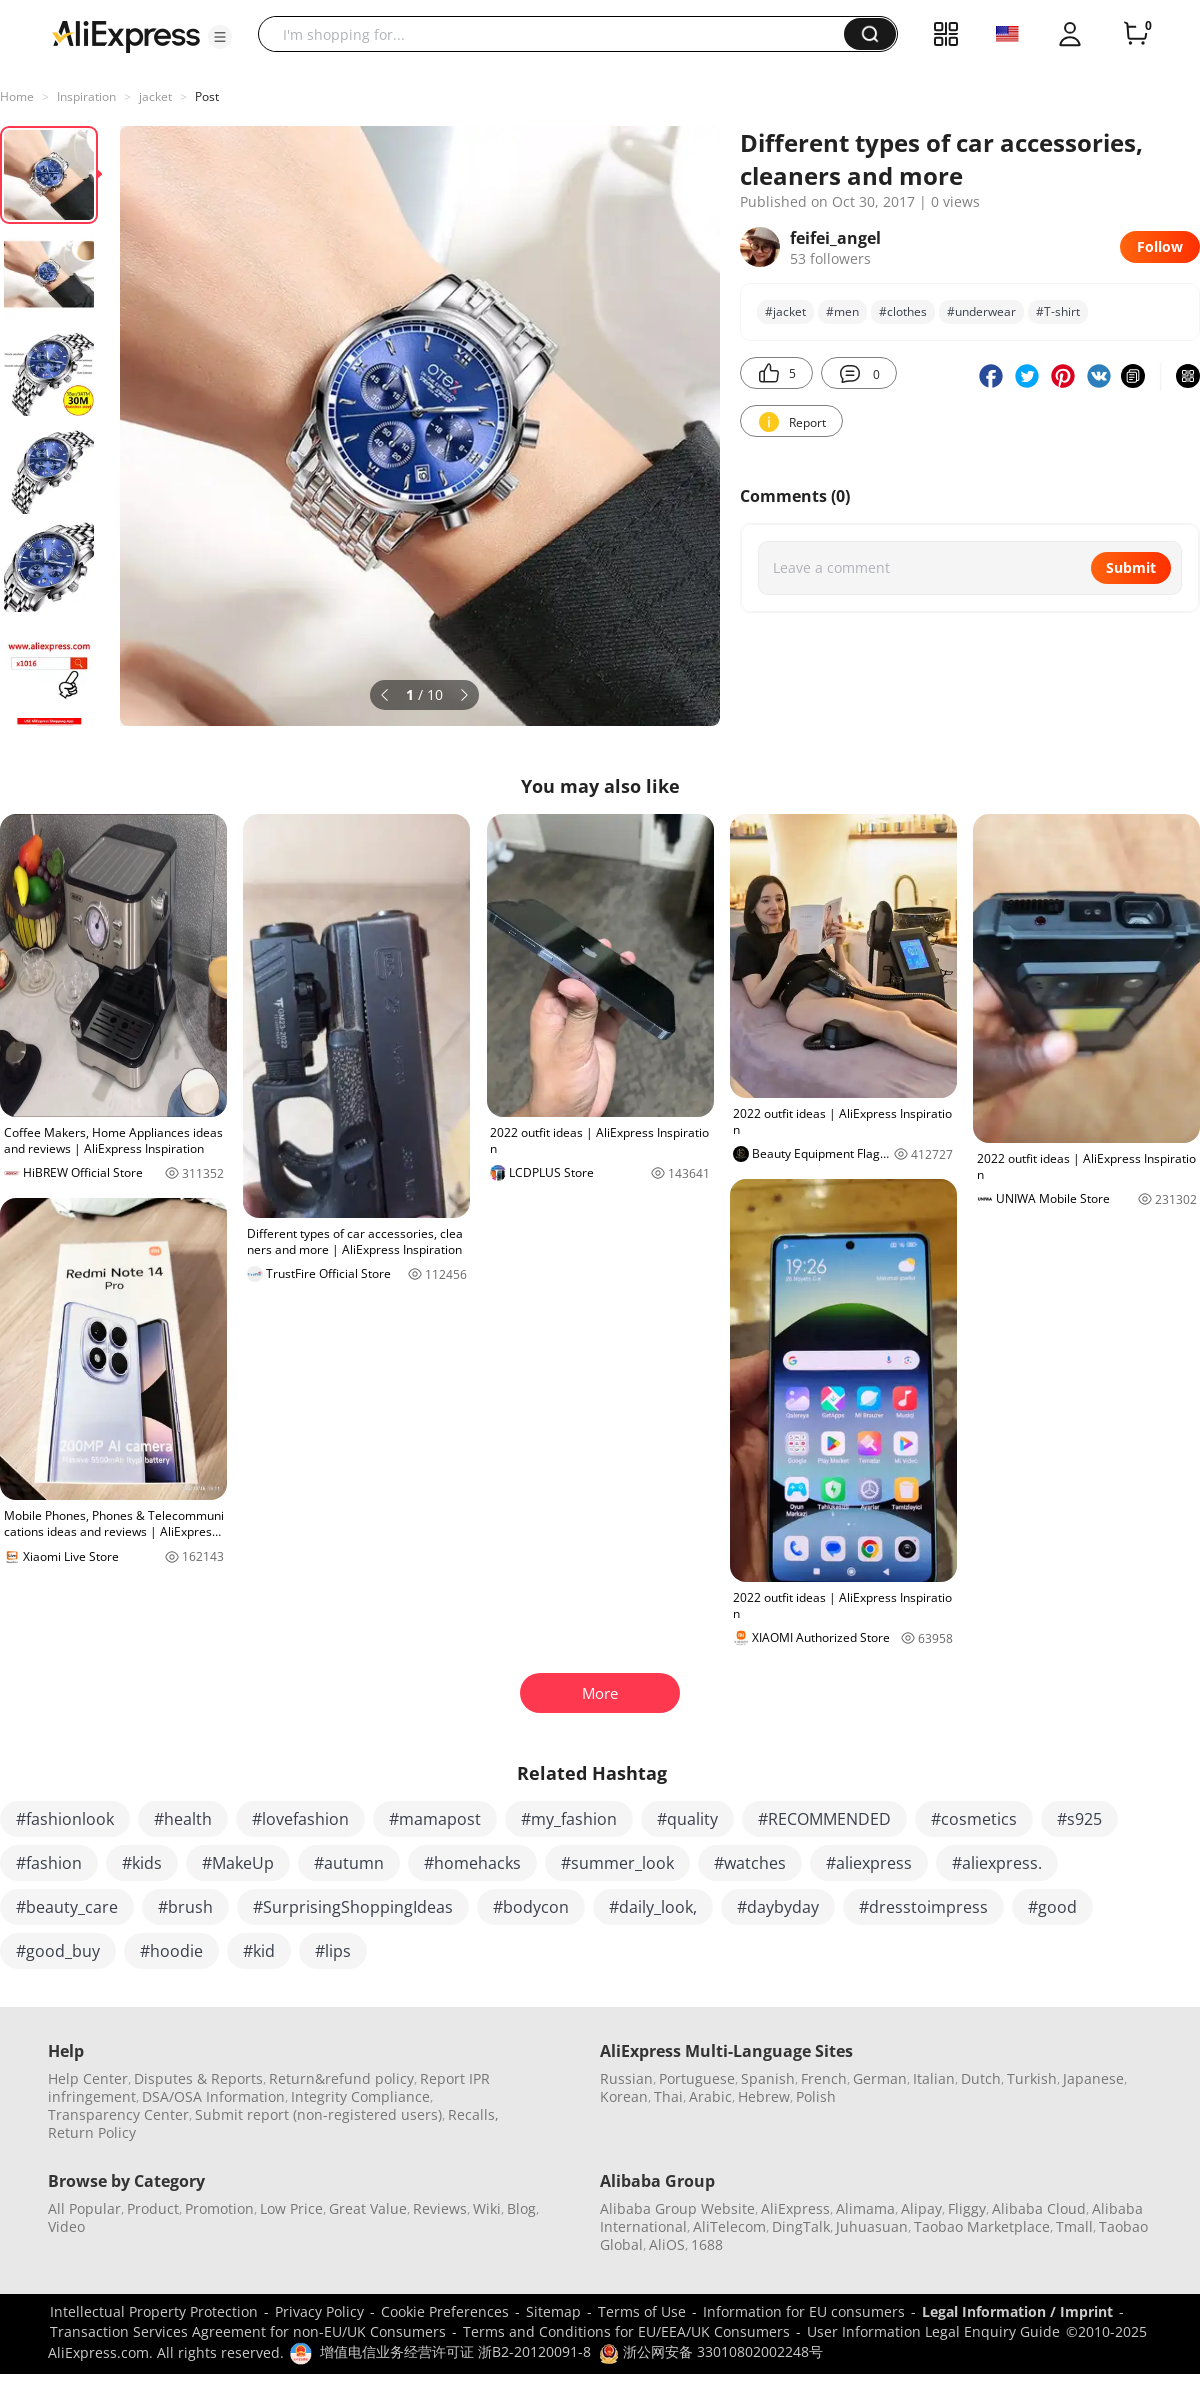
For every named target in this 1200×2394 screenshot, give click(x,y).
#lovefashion (300, 1819)
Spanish (768, 2078)
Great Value (368, 2208)
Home (17, 96)
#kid (259, 1951)
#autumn (349, 1863)
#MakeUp (238, 1863)
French (824, 2078)
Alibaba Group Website (677, 2208)
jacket (155, 96)
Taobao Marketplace (982, 2226)
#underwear (981, 311)
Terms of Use (642, 2311)
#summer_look (617, 1863)
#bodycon (531, 1907)
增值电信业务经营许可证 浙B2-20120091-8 (455, 2351)
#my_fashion (569, 1819)
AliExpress (795, 2208)
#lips (333, 1951)
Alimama (865, 2208)
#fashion (49, 1863)
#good (1052, 1907)
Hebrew (764, 2096)
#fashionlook (65, 1819)
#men (842, 311)
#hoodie (171, 1951)
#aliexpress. (997, 1863)
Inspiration (86, 96)
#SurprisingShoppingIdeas (353, 1907)
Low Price (291, 2208)
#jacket (785, 311)
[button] (220, 37)
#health (183, 1819)
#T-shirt (1058, 311)
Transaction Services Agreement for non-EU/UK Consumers (248, 2331)
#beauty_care (67, 1907)
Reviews (440, 2208)
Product (153, 2208)
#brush (185, 1907)
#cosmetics (974, 1819)
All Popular (84, 2208)
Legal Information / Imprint (1017, 2311)
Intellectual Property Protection (154, 2311)
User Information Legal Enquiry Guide (933, 2331)
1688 (707, 2244)
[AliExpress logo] (126, 35)
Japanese (1093, 2078)
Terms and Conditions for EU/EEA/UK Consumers (626, 2331)
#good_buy (58, 1951)
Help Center (88, 2078)
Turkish (1032, 2078)
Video (66, 2226)
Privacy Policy (319, 2311)
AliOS (667, 2244)
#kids (142, 1863)
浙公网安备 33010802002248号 (711, 2351)
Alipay (921, 2208)
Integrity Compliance (360, 2096)
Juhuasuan (872, 2226)
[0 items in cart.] (1136, 34)
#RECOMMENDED (824, 1819)
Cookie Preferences (445, 2311)
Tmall (1074, 2226)
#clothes (903, 311)
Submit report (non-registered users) (318, 2114)
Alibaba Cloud (1039, 2208)
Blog (521, 2208)
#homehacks (472, 1863)
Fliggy (967, 2208)
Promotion (219, 2208)
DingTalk (801, 2226)
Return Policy (92, 2132)
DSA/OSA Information (213, 2096)
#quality (687, 1819)
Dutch (981, 2078)
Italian (934, 2078)
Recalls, (473, 2114)
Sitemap (553, 2311)
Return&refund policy (341, 2078)
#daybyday (778, 1907)
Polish (816, 2096)
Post (207, 96)
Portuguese (697, 2078)
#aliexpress (869, 1863)
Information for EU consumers (804, 2311)
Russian (626, 2078)
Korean (624, 2096)
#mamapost (435, 1819)
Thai (668, 2096)
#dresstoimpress (923, 1907)
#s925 (1079, 1819)
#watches (750, 1863)
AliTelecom (729, 2226)
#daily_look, (653, 1907)
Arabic (710, 2096)
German (880, 2078)
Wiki (487, 2208)
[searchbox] (558, 34)
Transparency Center (118, 2114)
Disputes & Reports (198, 2078)
